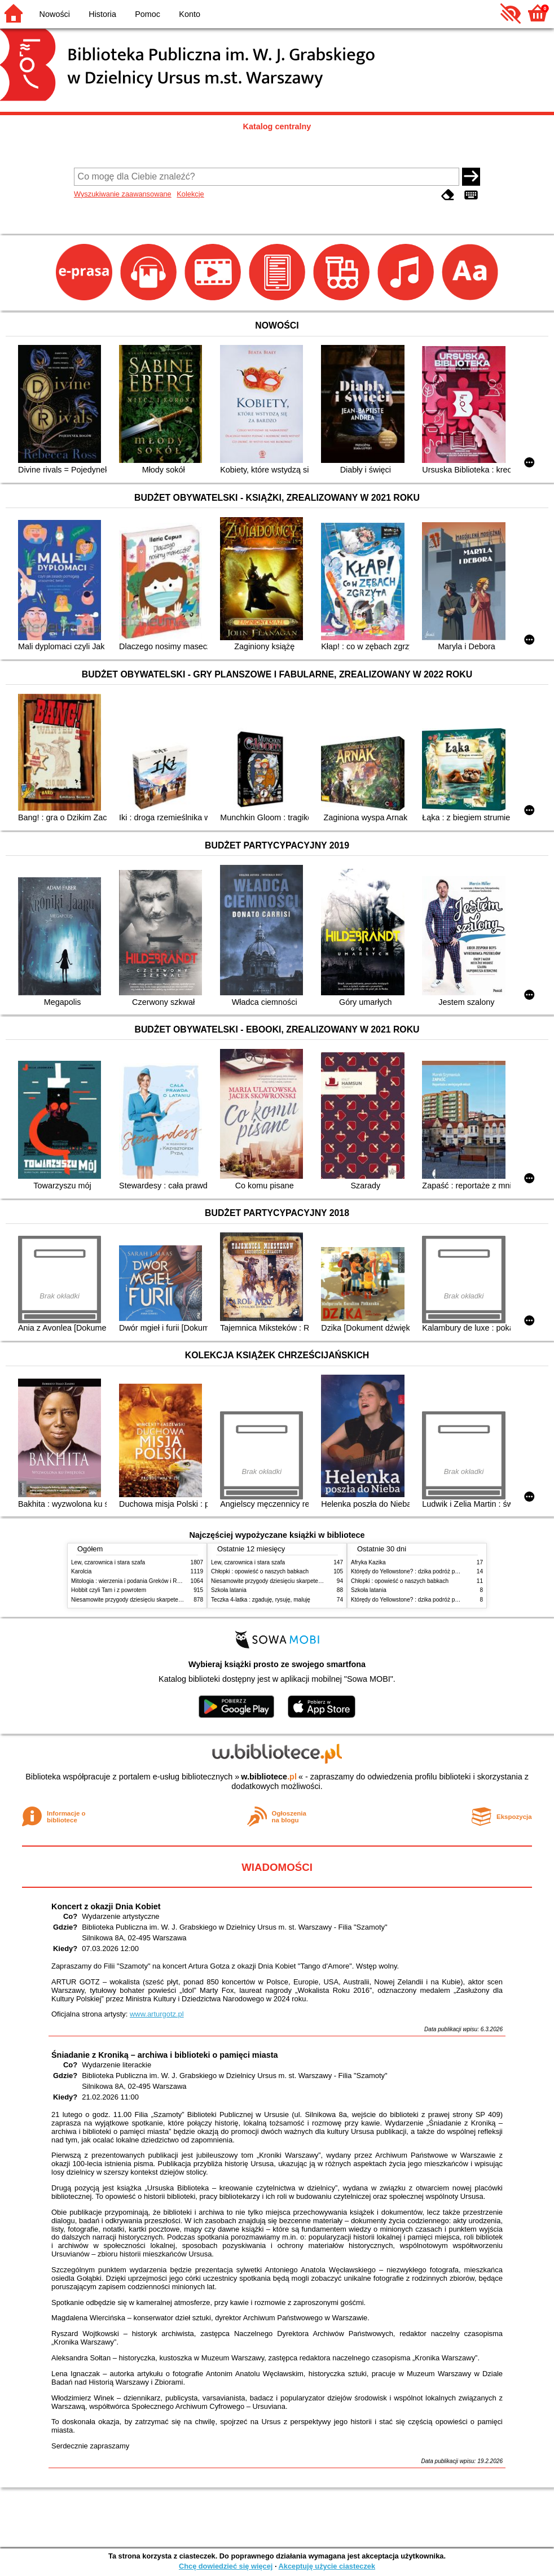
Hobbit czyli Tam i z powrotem (108, 1590)
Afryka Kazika (368, 1562)
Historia (102, 14)
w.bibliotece (269, 1776)
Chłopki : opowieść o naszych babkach (260, 1571)
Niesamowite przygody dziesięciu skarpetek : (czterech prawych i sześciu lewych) (173, 1600)
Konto (189, 14)
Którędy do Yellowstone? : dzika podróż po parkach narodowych (431, 1571)
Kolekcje (190, 194)
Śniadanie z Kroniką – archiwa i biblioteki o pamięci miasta (164, 2054)
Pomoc (147, 14)
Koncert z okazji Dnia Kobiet (106, 1906)
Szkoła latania (229, 1590)
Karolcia (81, 1571)
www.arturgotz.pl (157, 2014)
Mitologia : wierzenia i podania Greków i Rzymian (133, 1581)
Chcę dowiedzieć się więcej (225, 2566)
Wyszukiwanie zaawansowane (123, 194)
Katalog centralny (277, 126)
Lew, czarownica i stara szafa (108, 1562)
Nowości (54, 14)
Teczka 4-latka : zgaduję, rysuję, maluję (260, 1600)
